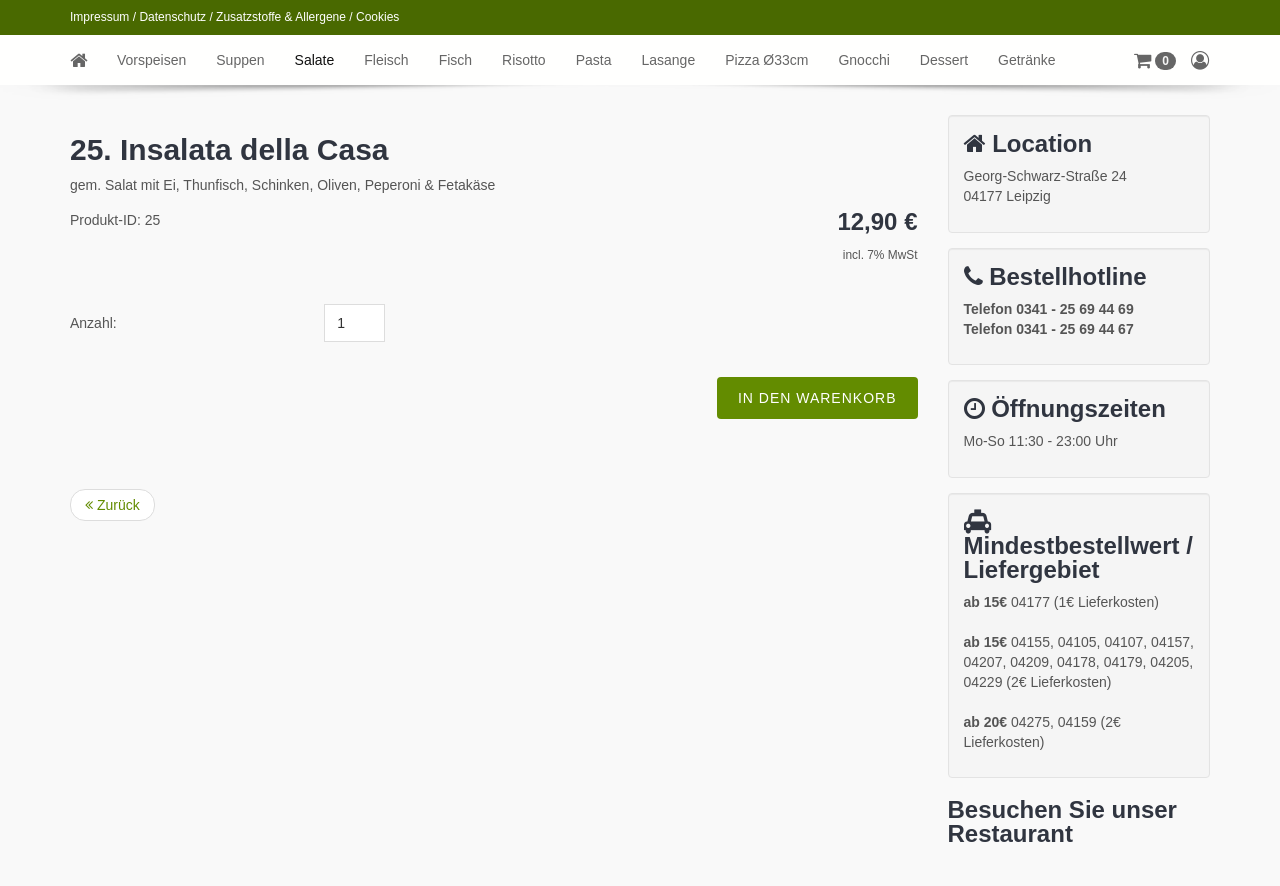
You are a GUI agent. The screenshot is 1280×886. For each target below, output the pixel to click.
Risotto (524, 60)
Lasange (668, 60)
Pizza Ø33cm (766, 60)
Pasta (594, 60)
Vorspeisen (151, 60)
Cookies (377, 17)
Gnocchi (863, 60)
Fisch (455, 60)
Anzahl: (93, 323)
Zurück (112, 505)
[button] (1155, 60)
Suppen (240, 60)
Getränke (1027, 60)
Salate (315, 60)
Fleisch (386, 60)
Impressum (99, 17)
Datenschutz (172, 17)
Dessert (944, 60)
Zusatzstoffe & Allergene (281, 17)
